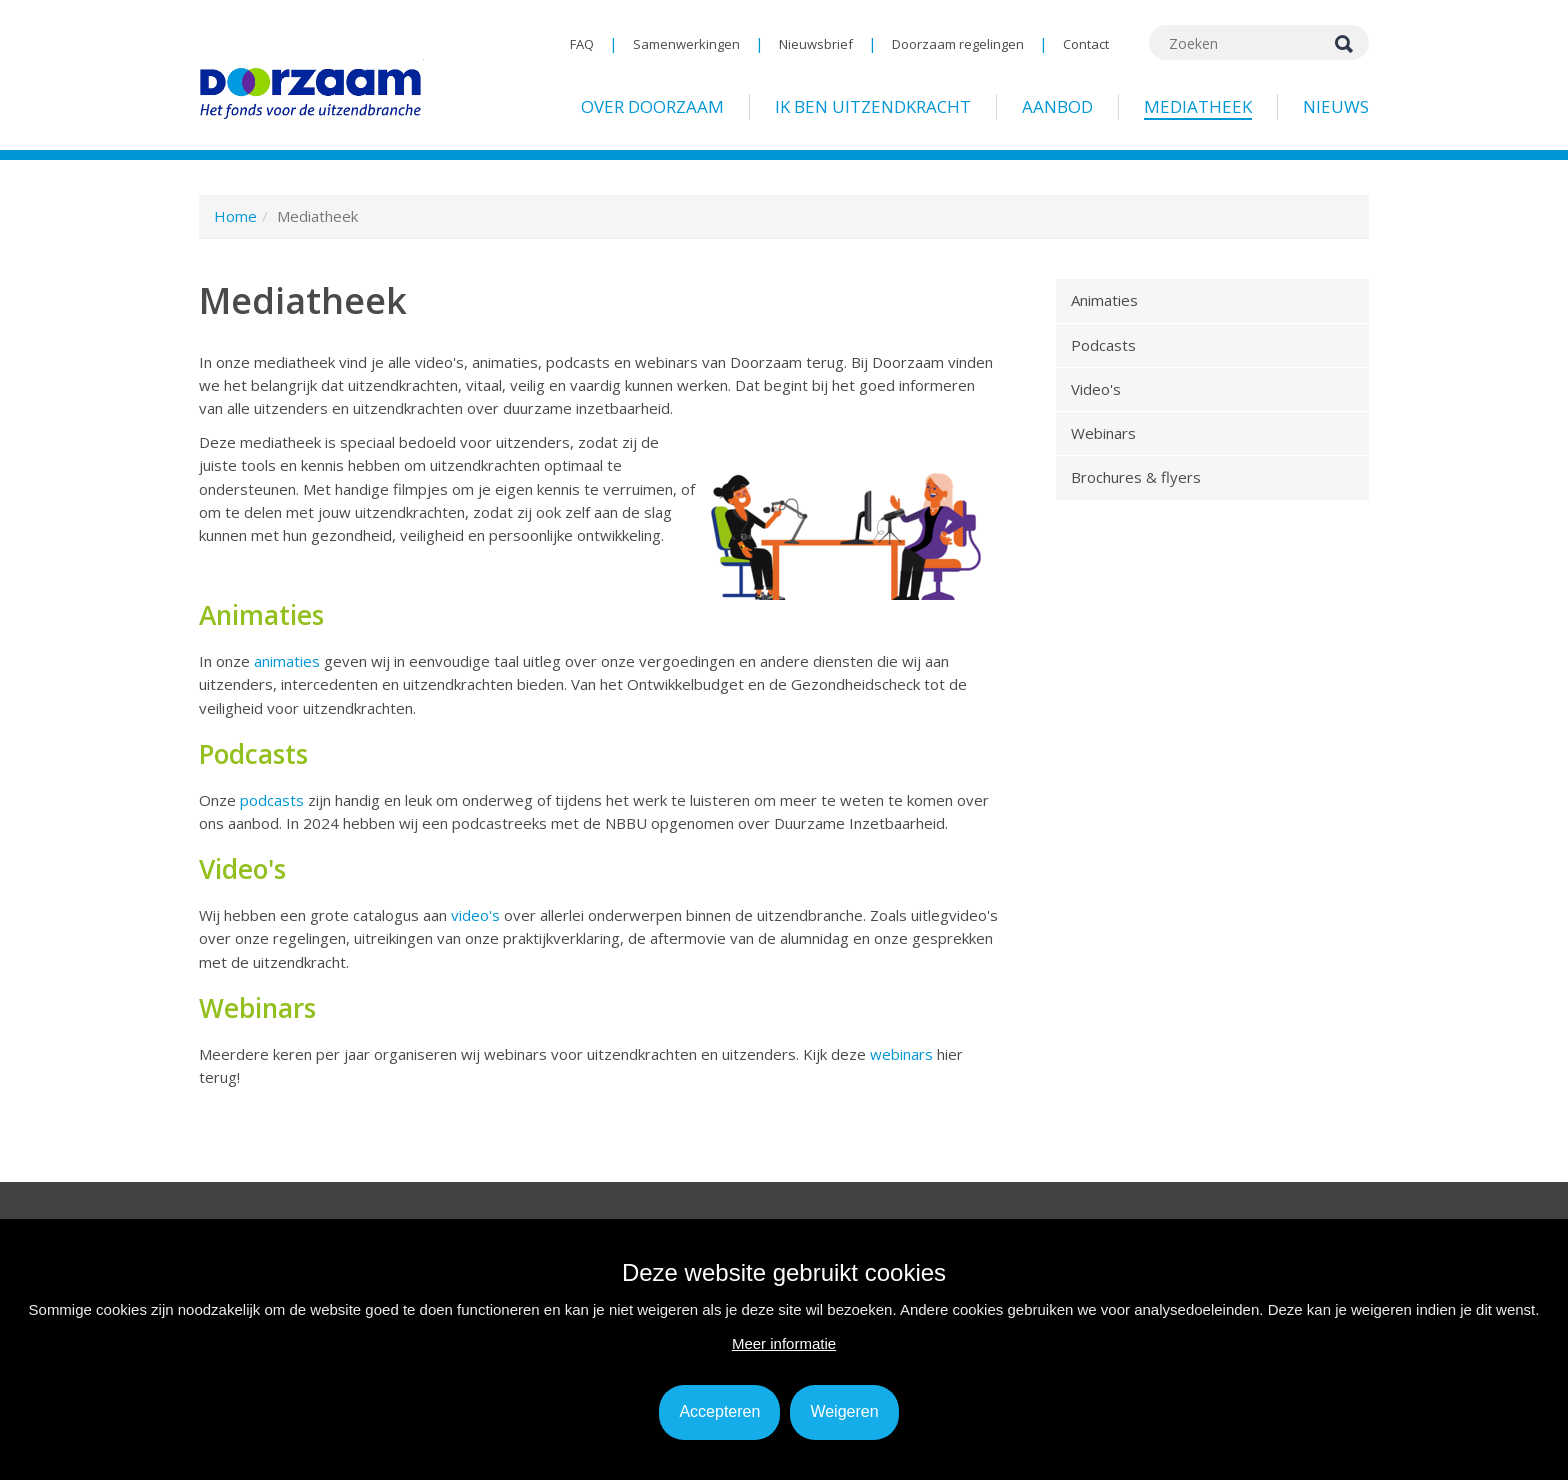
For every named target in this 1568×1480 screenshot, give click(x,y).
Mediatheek (1198, 106)
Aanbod (1057, 106)
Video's (1096, 389)
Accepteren (719, 1411)
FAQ (582, 44)
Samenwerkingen (686, 44)
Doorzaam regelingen (958, 44)
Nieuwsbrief (816, 44)
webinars (903, 1054)
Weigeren (844, 1411)
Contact (1086, 44)
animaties (289, 661)
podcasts (274, 800)
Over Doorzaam (652, 106)
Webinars (1103, 433)
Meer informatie (784, 1343)
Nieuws (1336, 106)
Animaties (1104, 300)
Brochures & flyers (1136, 477)
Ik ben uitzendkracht (873, 106)
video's (477, 915)
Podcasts (1103, 345)
